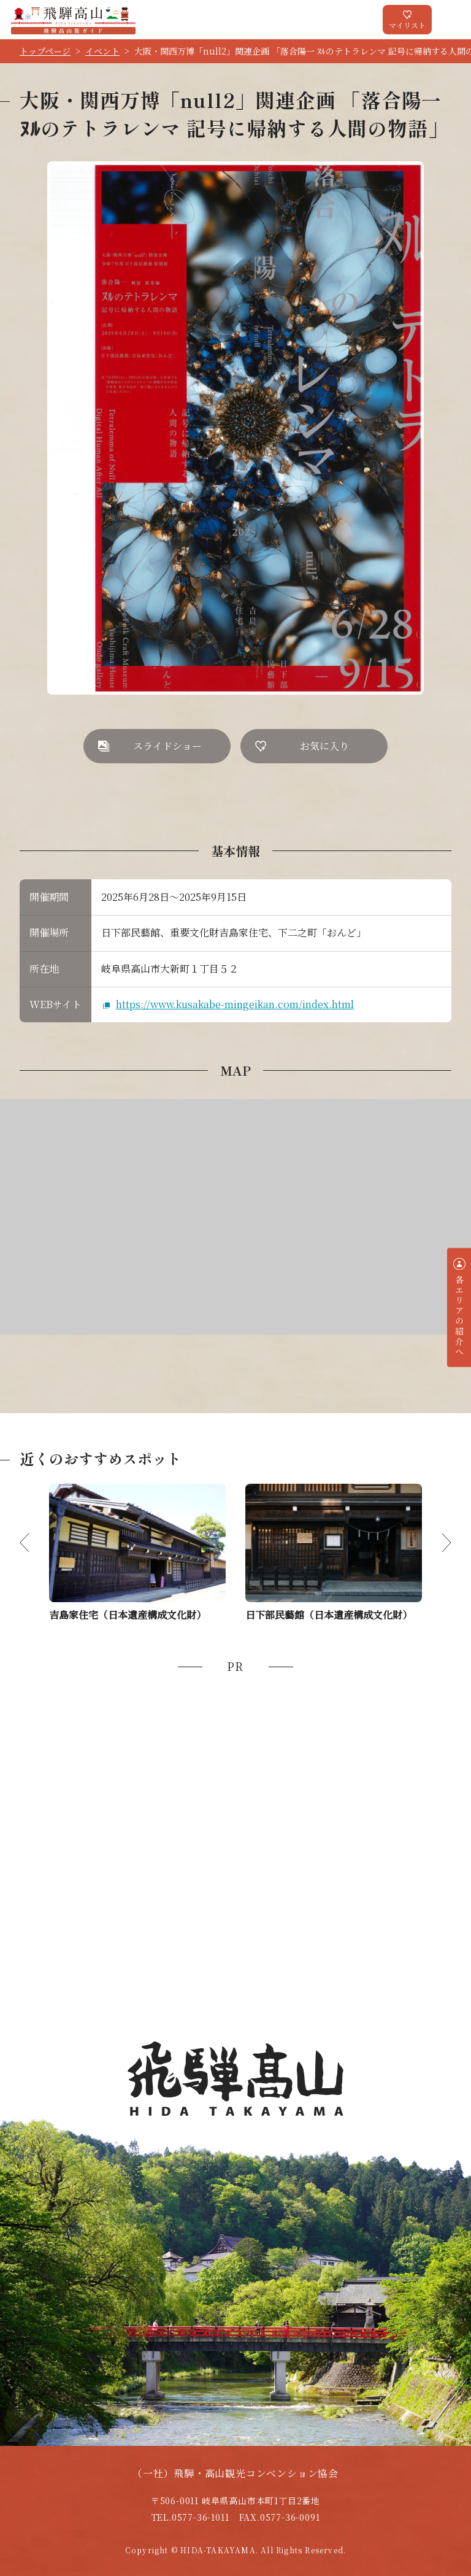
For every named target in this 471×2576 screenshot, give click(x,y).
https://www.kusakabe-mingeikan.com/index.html (235, 1004)
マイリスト (407, 25)
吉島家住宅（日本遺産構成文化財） (127, 1615)
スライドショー (167, 746)
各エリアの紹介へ (459, 1316)
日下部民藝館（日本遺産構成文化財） (328, 1615)
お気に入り (324, 746)
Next (436, 1542)
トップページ (45, 51)
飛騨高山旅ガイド (73, 19)
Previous (34, 1542)
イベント (102, 51)
